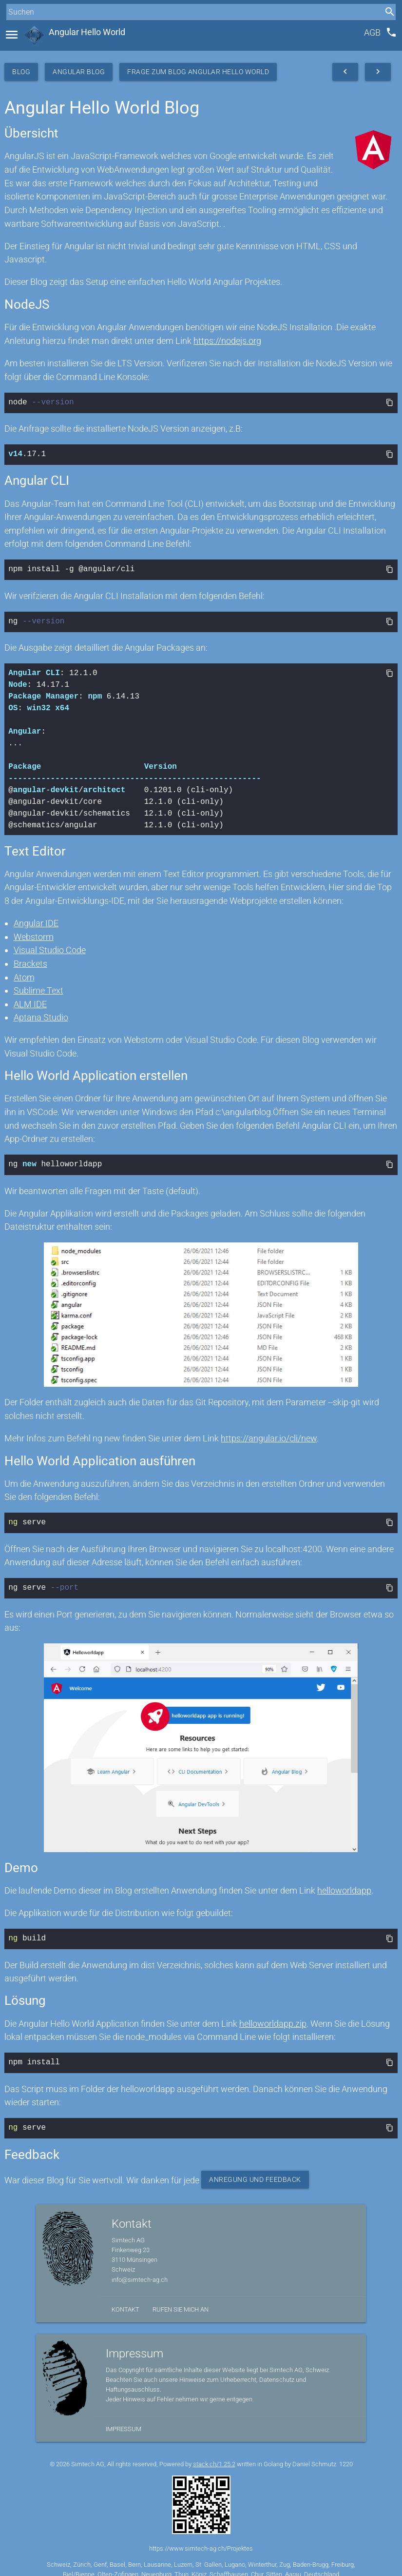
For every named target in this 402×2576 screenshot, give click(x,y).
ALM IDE (30, 1000)
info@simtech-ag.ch (140, 2270)
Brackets (30, 960)
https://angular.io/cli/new (269, 1433)
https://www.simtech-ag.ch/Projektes (201, 2538)
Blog (21, 72)
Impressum (123, 2419)
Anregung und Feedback (255, 2170)
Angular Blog (79, 72)
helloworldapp (344, 1883)
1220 (346, 2454)
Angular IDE (36, 919)
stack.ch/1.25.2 (214, 2454)
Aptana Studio (41, 1013)
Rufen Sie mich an (181, 2299)
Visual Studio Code (50, 946)
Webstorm (34, 933)
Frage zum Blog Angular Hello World (198, 72)
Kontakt (125, 2299)
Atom (24, 973)
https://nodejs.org (227, 341)
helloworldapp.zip (272, 2016)
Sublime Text (38, 986)
